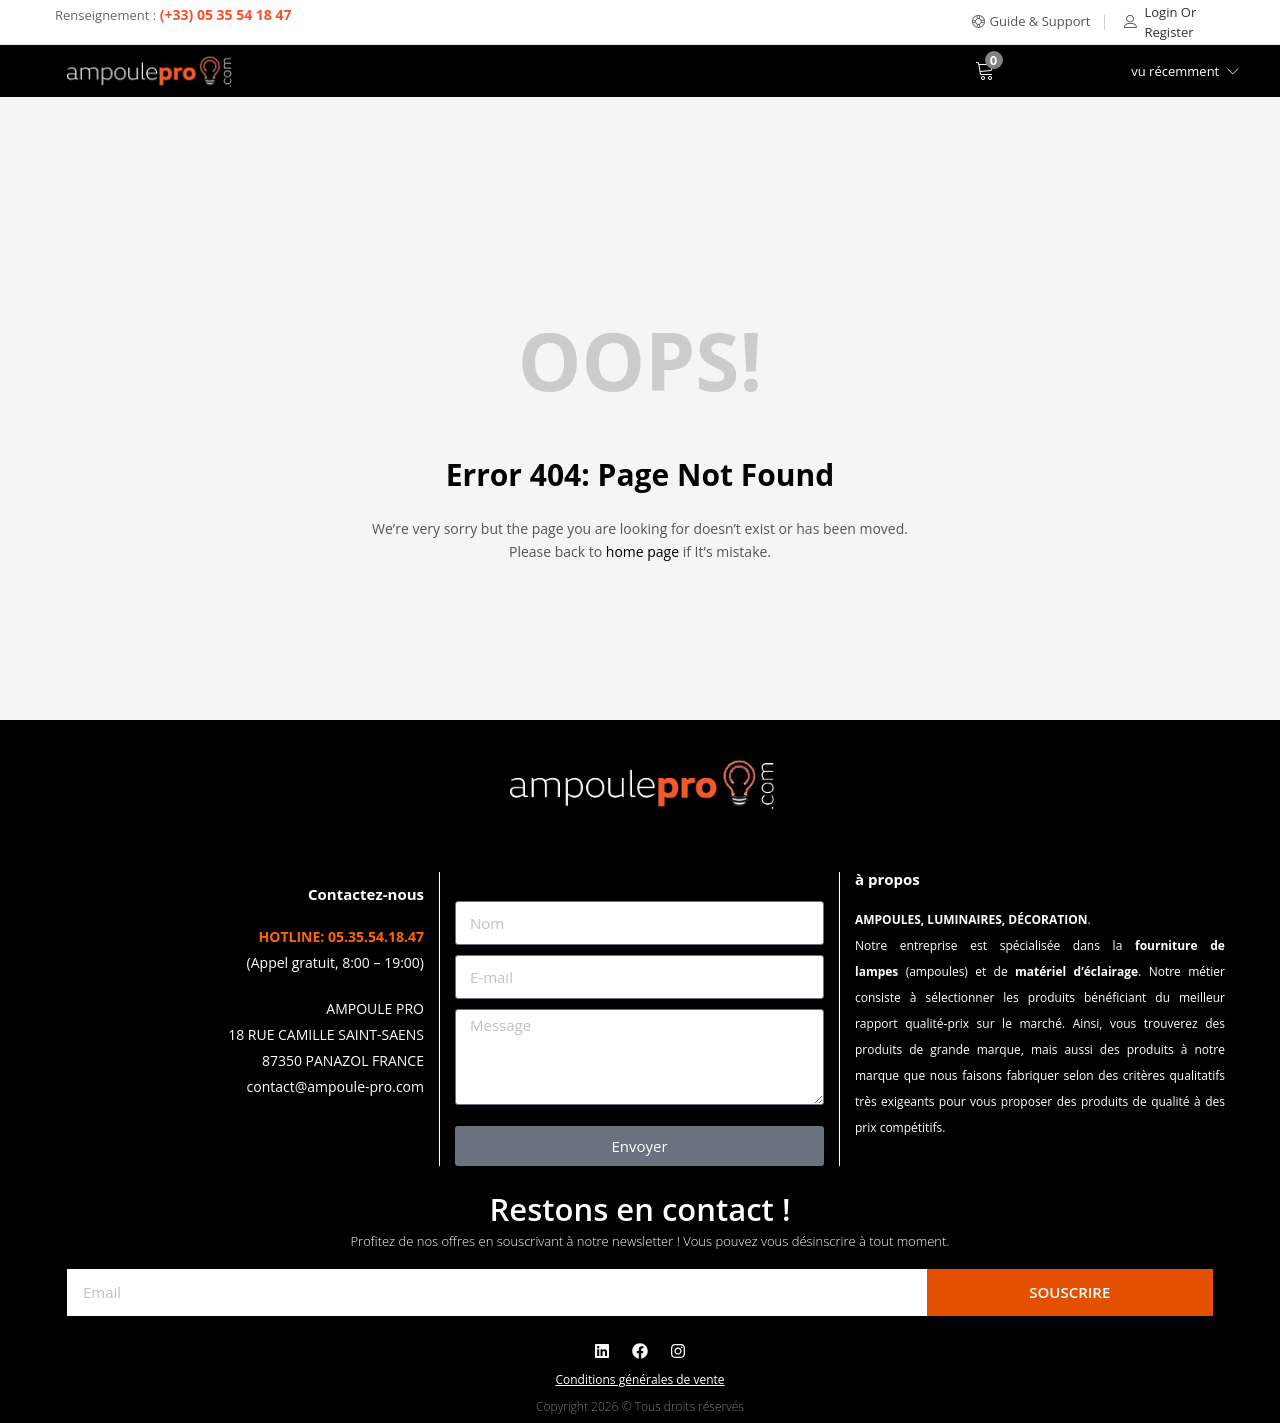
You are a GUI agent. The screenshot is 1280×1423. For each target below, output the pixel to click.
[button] (1031, 21)
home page (642, 551)
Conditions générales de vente (639, 1379)
